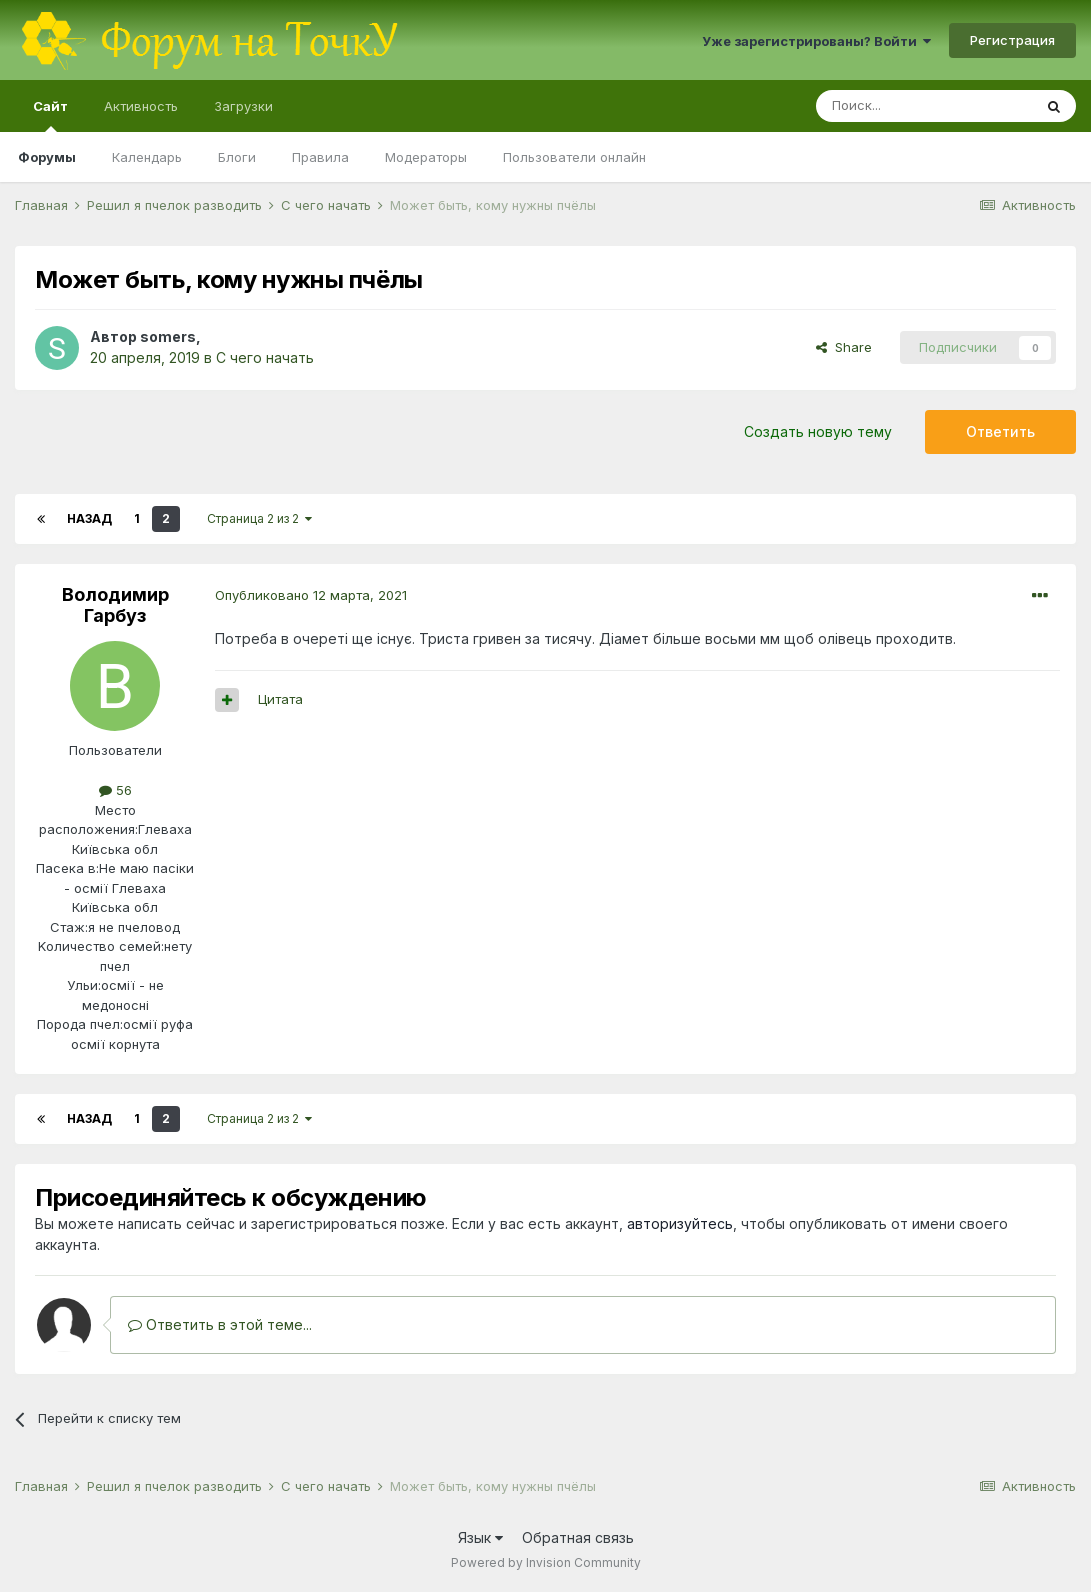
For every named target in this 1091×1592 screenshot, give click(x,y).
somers (168, 336)
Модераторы (426, 157)
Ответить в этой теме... (220, 1324)
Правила (320, 157)
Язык (480, 1537)
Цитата (280, 699)
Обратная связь (578, 1537)
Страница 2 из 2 (259, 518)
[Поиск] (924, 106)
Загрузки (243, 106)
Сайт (50, 115)
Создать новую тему (818, 431)
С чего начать (265, 357)
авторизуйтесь (680, 1223)
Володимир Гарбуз (115, 605)
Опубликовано (311, 595)
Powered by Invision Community (546, 1562)
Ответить (1000, 431)
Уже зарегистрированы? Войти (816, 41)
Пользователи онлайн (574, 157)
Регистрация (1012, 40)
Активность (141, 106)
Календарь (147, 157)
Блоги (237, 157)
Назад (89, 518)
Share (844, 347)
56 (115, 790)
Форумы (47, 157)
